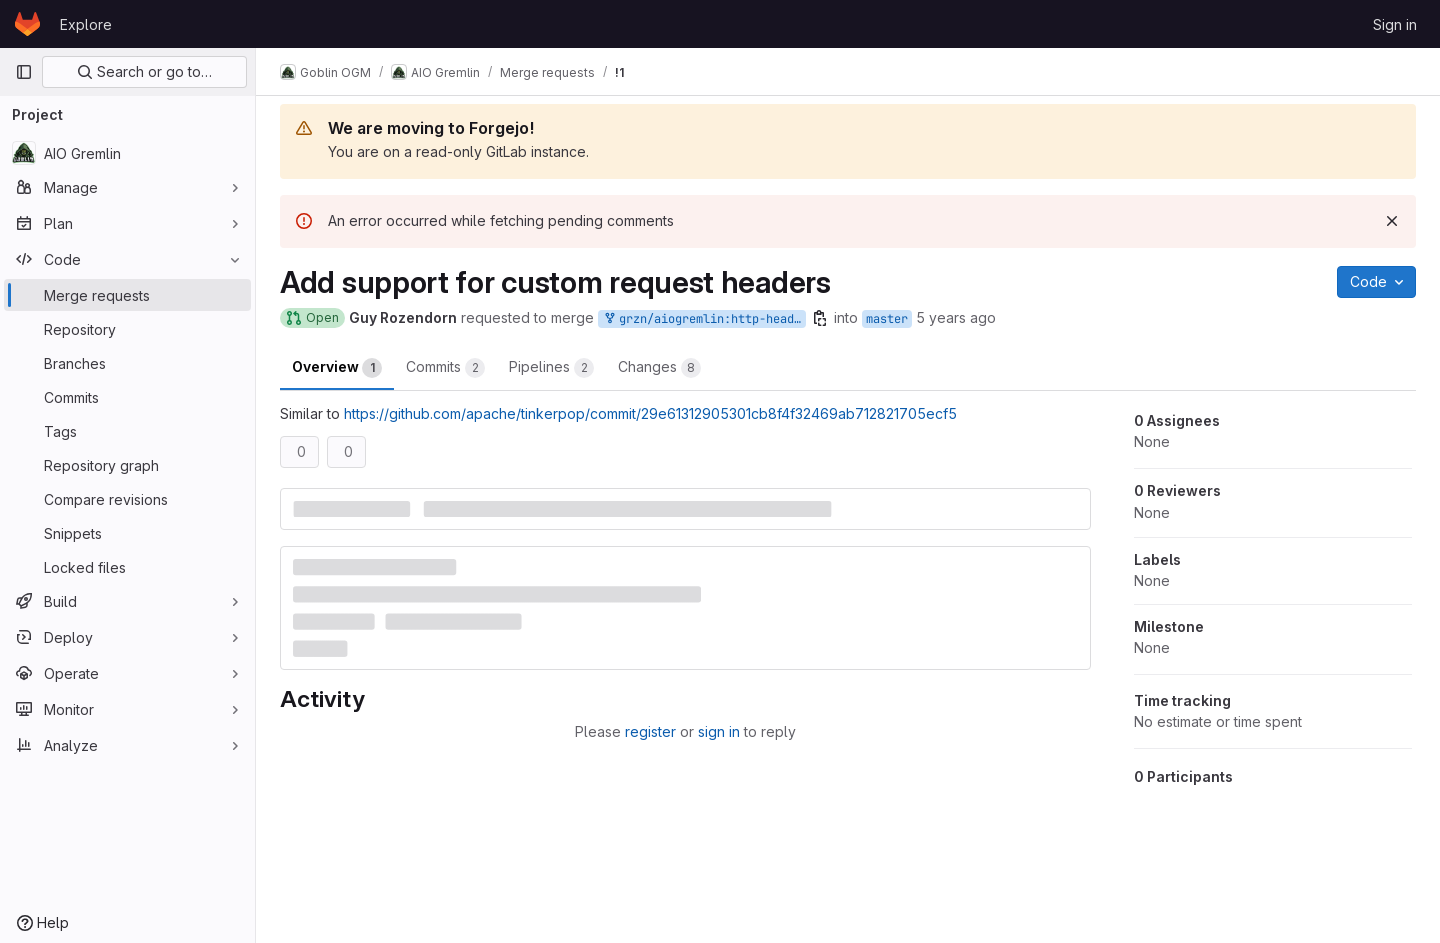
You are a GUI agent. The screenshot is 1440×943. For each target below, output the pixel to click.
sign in (719, 731)
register (650, 731)
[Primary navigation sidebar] (24, 72)
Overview (337, 368)
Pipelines (551, 368)
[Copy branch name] (820, 318)
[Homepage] (27, 24)
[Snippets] (127, 533)
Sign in (1395, 24)
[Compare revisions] (127, 499)
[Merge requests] (127, 295)
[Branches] (127, 363)
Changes (659, 368)
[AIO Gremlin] (127, 153)
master (887, 319)
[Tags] (127, 431)
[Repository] (127, 329)
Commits (445, 368)
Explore (86, 24)
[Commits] (127, 397)
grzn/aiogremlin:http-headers (704, 319)
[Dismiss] (1392, 221)
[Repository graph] (127, 465)
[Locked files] (127, 567)
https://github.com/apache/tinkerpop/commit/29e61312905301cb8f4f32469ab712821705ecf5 (650, 413)
